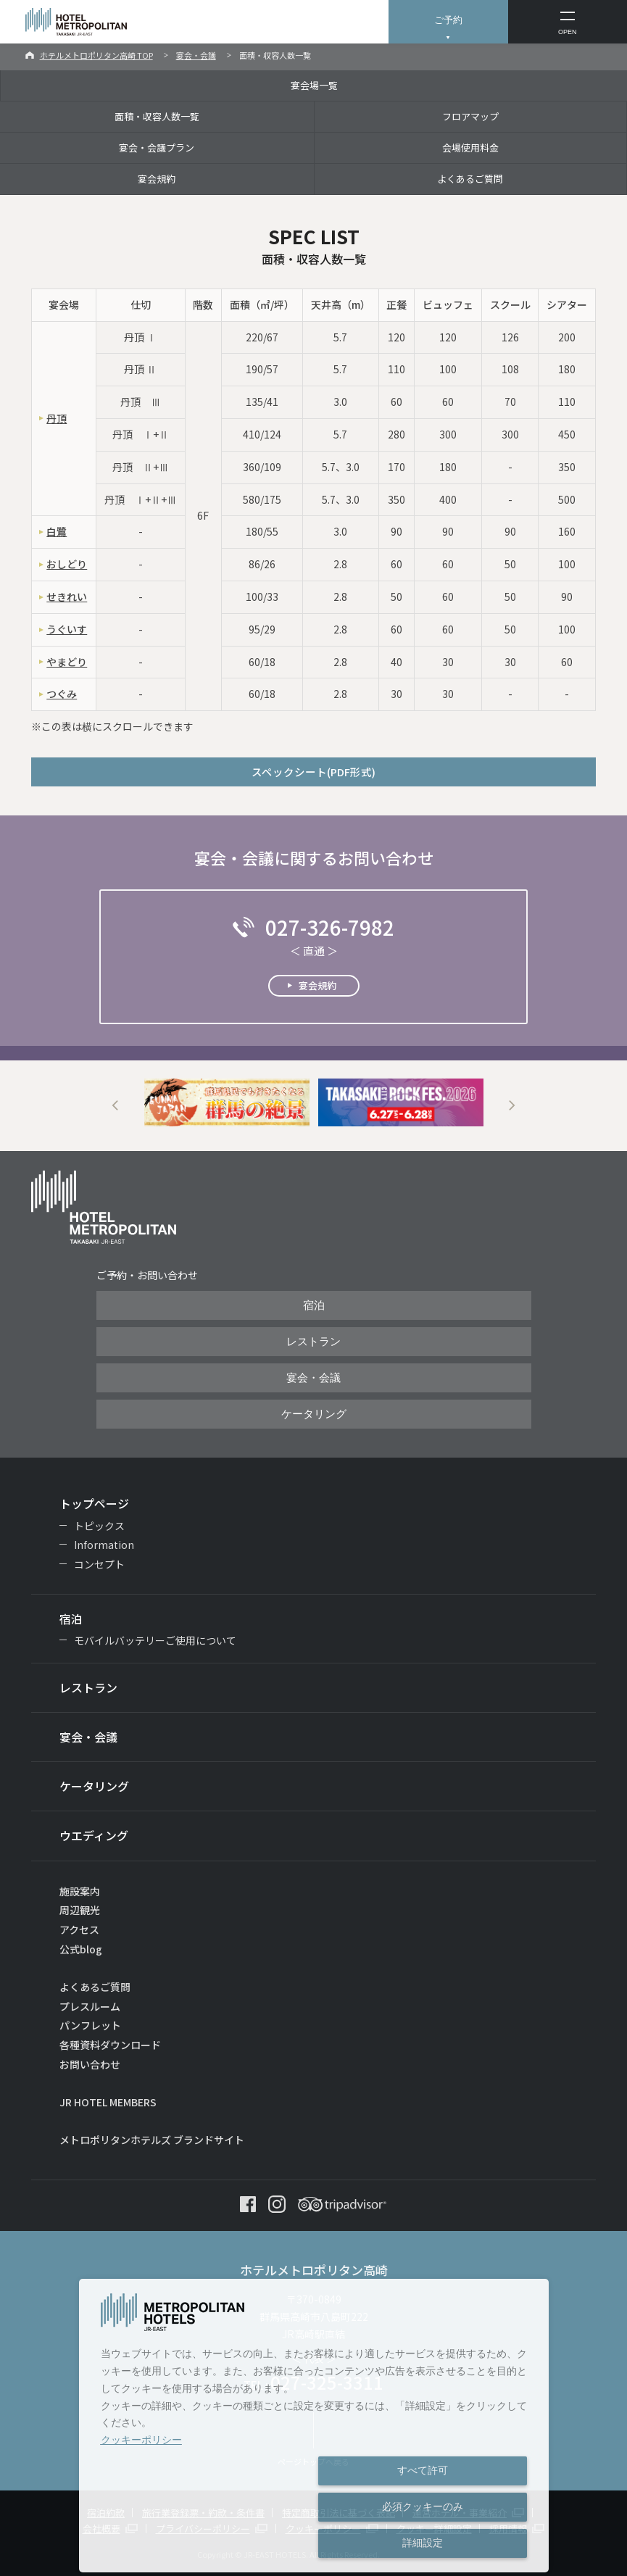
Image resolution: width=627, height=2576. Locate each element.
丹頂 (56, 418)
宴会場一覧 (314, 85)
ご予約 (448, 19)
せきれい (66, 596)
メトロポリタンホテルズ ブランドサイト (151, 2139)
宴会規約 (156, 179)
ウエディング (93, 1835)
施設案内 (79, 1891)
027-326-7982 (329, 927)
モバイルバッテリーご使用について (155, 1640)
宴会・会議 (196, 55)
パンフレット (90, 2025)
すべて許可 (422, 2470)
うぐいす (66, 629)
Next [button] (511, 1105)
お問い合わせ (89, 2064)
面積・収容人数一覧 (157, 116)
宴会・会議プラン (156, 147)
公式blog (80, 1949)
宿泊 (314, 1305)
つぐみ (61, 693)
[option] (227, 1103)
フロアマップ (470, 116)
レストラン (313, 1341)
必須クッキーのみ (422, 2506)
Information (104, 1544)
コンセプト (99, 1564)
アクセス (79, 1929)
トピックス (99, 1525)
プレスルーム (89, 2006)
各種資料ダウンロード (110, 2044)
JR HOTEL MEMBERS (108, 2102)
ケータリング (313, 1414)
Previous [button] (115, 1105)
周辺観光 (79, 1910)
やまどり (66, 662)
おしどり (66, 564)
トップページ (94, 1503)
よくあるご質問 (470, 179)
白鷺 (56, 531)
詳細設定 (422, 2542)
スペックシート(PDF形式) (313, 771)
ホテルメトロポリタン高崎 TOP (96, 55)
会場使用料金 (470, 147)
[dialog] (314, 2425)
